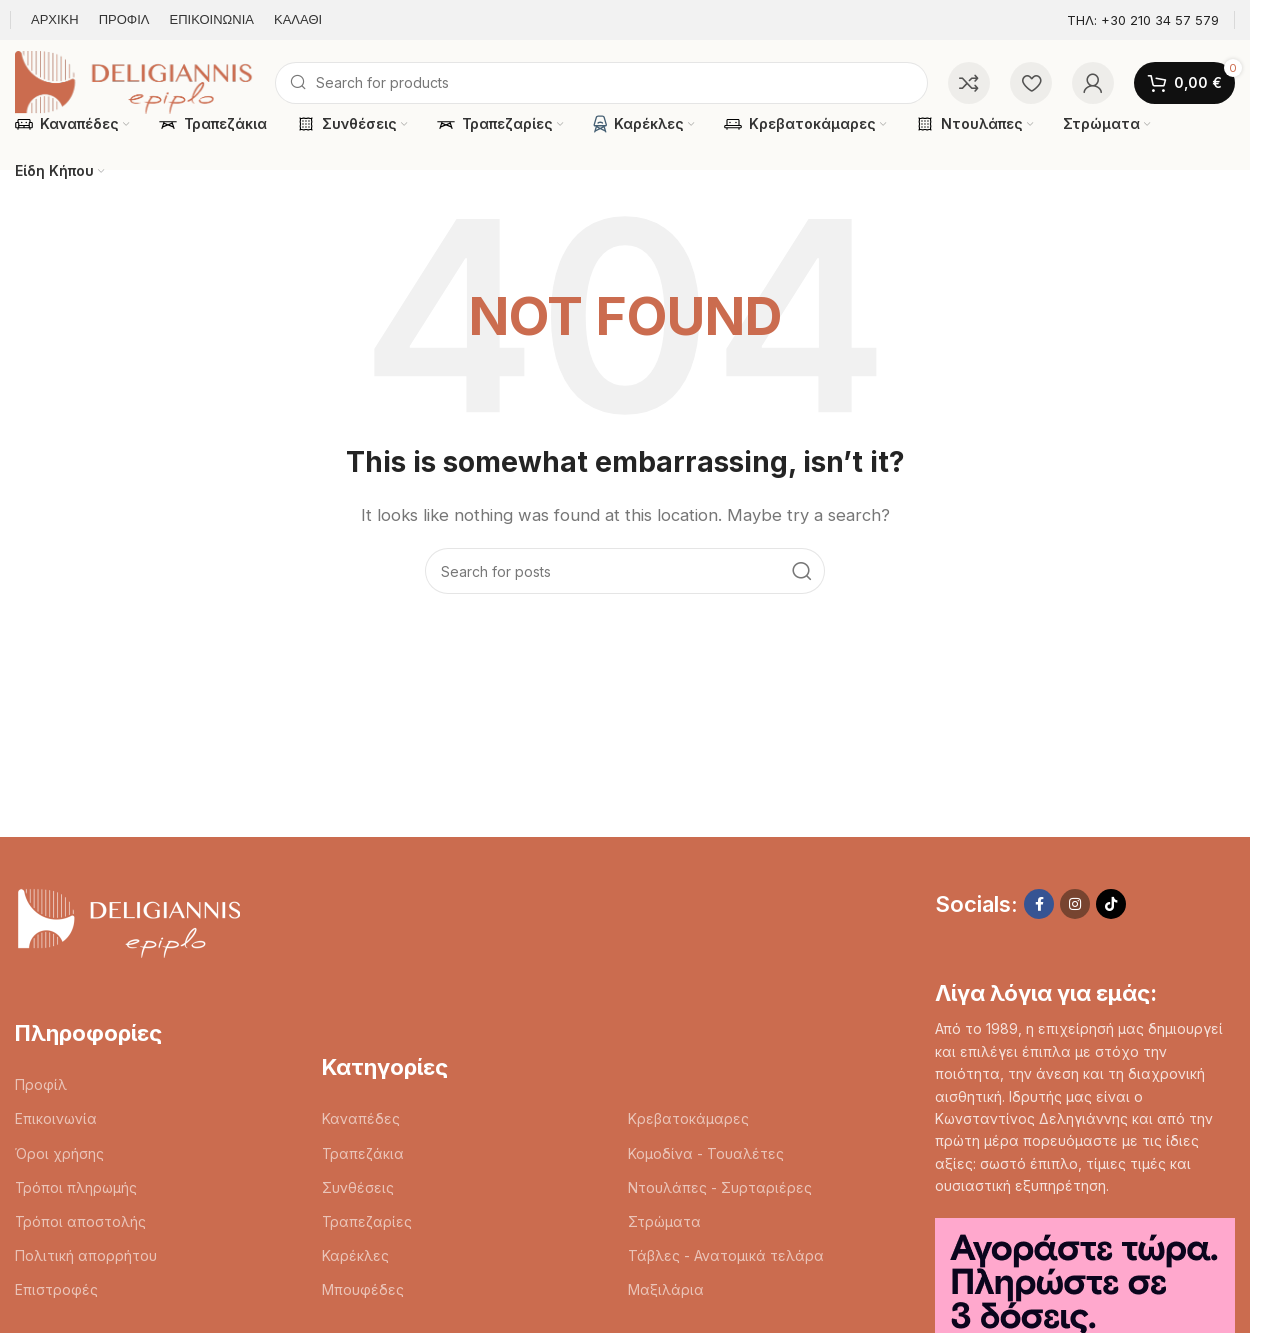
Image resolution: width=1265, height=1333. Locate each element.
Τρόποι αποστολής (80, 1221)
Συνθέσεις (358, 1187)
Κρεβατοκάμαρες (688, 1118)
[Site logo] (135, 81)
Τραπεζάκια (363, 1153)
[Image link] (127, 920)
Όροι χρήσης (59, 1153)
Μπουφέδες (363, 1289)
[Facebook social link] (1039, 904)
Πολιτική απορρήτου (86, 1255)
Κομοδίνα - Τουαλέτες (706, 1153)
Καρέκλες (355, 1255)
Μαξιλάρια (666, 1289)
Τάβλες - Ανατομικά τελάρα (726, 1255)
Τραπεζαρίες (367, 1221)
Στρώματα (664, 1221)
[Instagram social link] (1075, 904)
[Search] (601, 83)
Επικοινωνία (56, 1118)
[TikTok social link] (1111, 904)
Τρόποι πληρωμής (76, 1187)
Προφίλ (41, 1084)
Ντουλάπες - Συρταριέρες (720, 1187)
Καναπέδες (361, 1118)
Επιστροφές (56, 1289)
